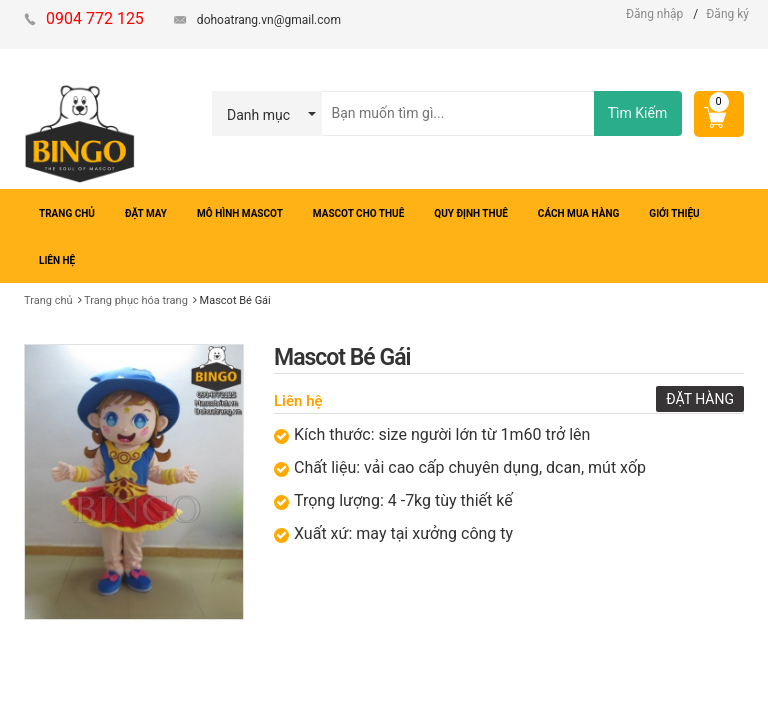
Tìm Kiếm (637, 113)
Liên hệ (298, 401)
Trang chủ (48, 300)
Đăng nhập (654, 14)
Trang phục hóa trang (136, 300)
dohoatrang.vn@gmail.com (269, 20)
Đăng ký (727, 14)
